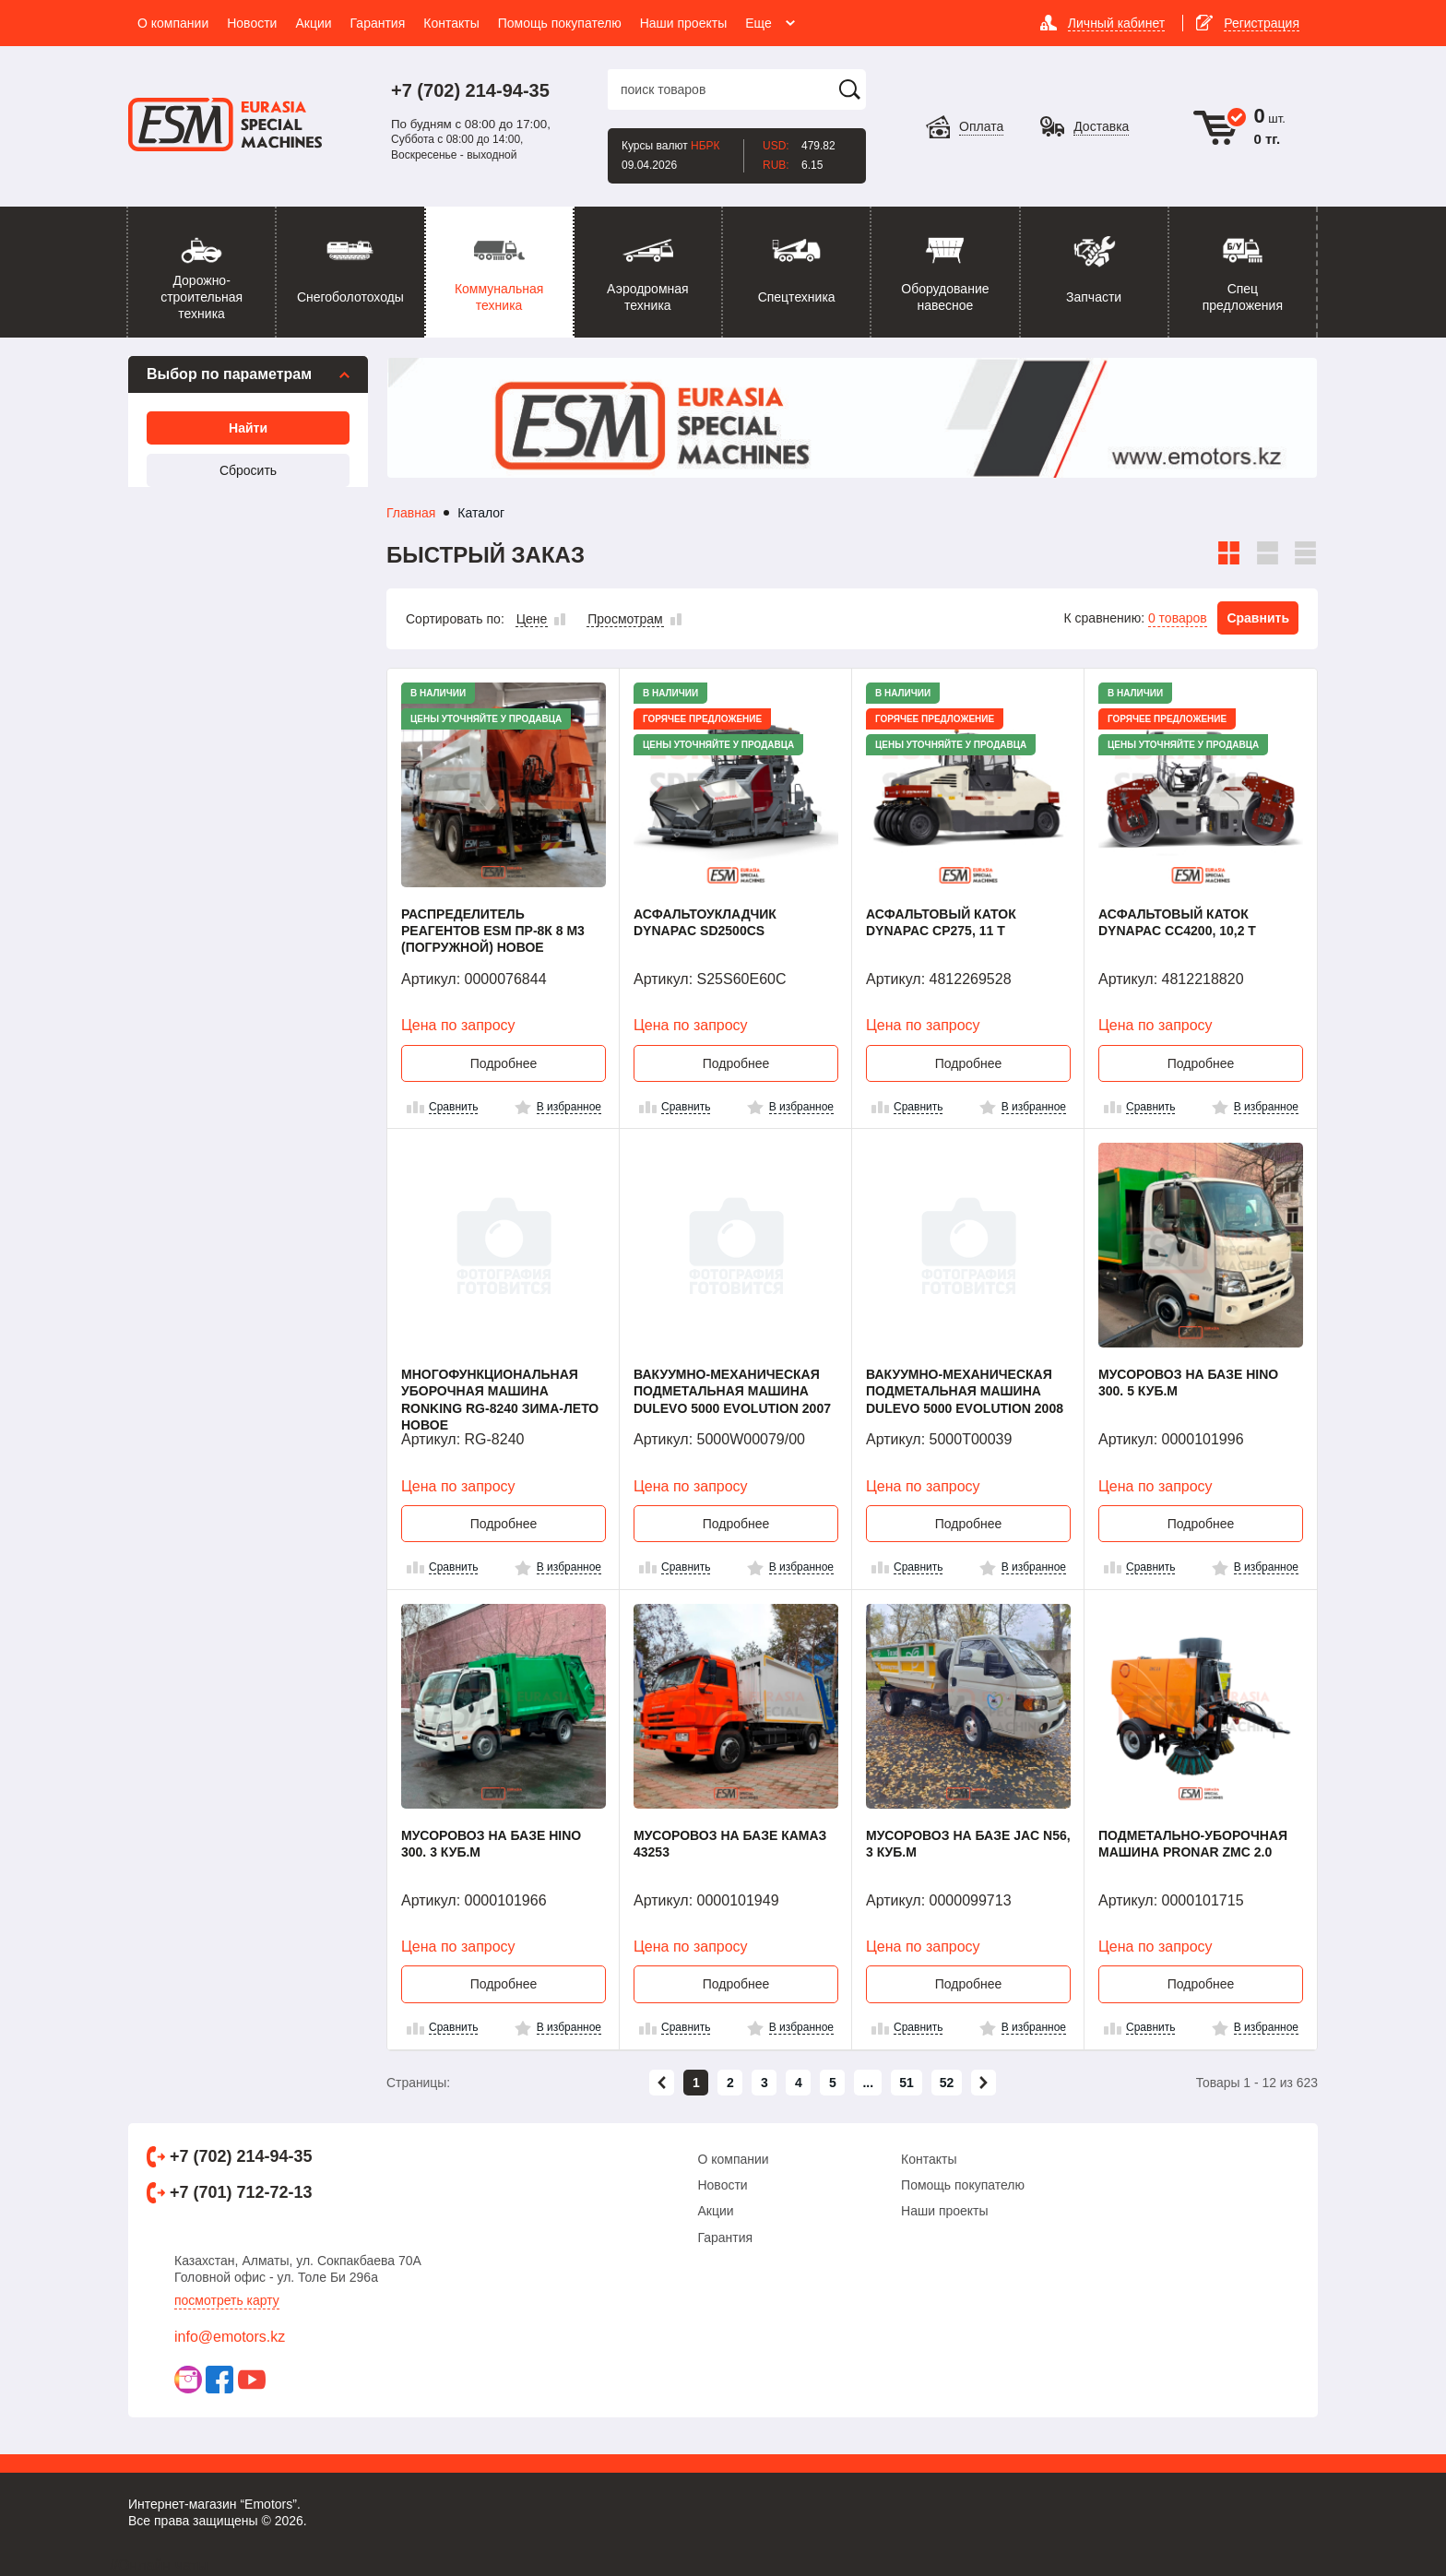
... (867, 2082)
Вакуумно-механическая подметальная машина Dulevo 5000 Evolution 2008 (964, 1391)
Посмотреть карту (226, 2300)
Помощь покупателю (963, 2185)
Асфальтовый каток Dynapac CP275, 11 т (941, 922)
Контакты (928, 2159)
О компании (732, 2159)
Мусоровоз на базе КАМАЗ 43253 (730, 1843)
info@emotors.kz (229, 2337)
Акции (715, 2210)
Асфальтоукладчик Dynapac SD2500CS (705, 922)
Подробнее (504, 1063)
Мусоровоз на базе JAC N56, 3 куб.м (968, 1843)
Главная (410, 512)
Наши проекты (945, 2210)
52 (947, 2082)
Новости (722, 2185)
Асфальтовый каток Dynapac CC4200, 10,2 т (1177, 922)
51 (906, 2082)
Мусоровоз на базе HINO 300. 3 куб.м (491, 1843)
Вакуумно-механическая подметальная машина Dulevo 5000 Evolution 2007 (732, 1391)
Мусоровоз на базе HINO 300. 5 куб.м (1188, 1382)
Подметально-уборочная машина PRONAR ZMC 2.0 (1192, 1843)
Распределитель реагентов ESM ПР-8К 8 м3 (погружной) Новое (493, 931)
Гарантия (725, 2237)
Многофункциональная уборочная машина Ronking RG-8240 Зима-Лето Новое (500, 1398)
